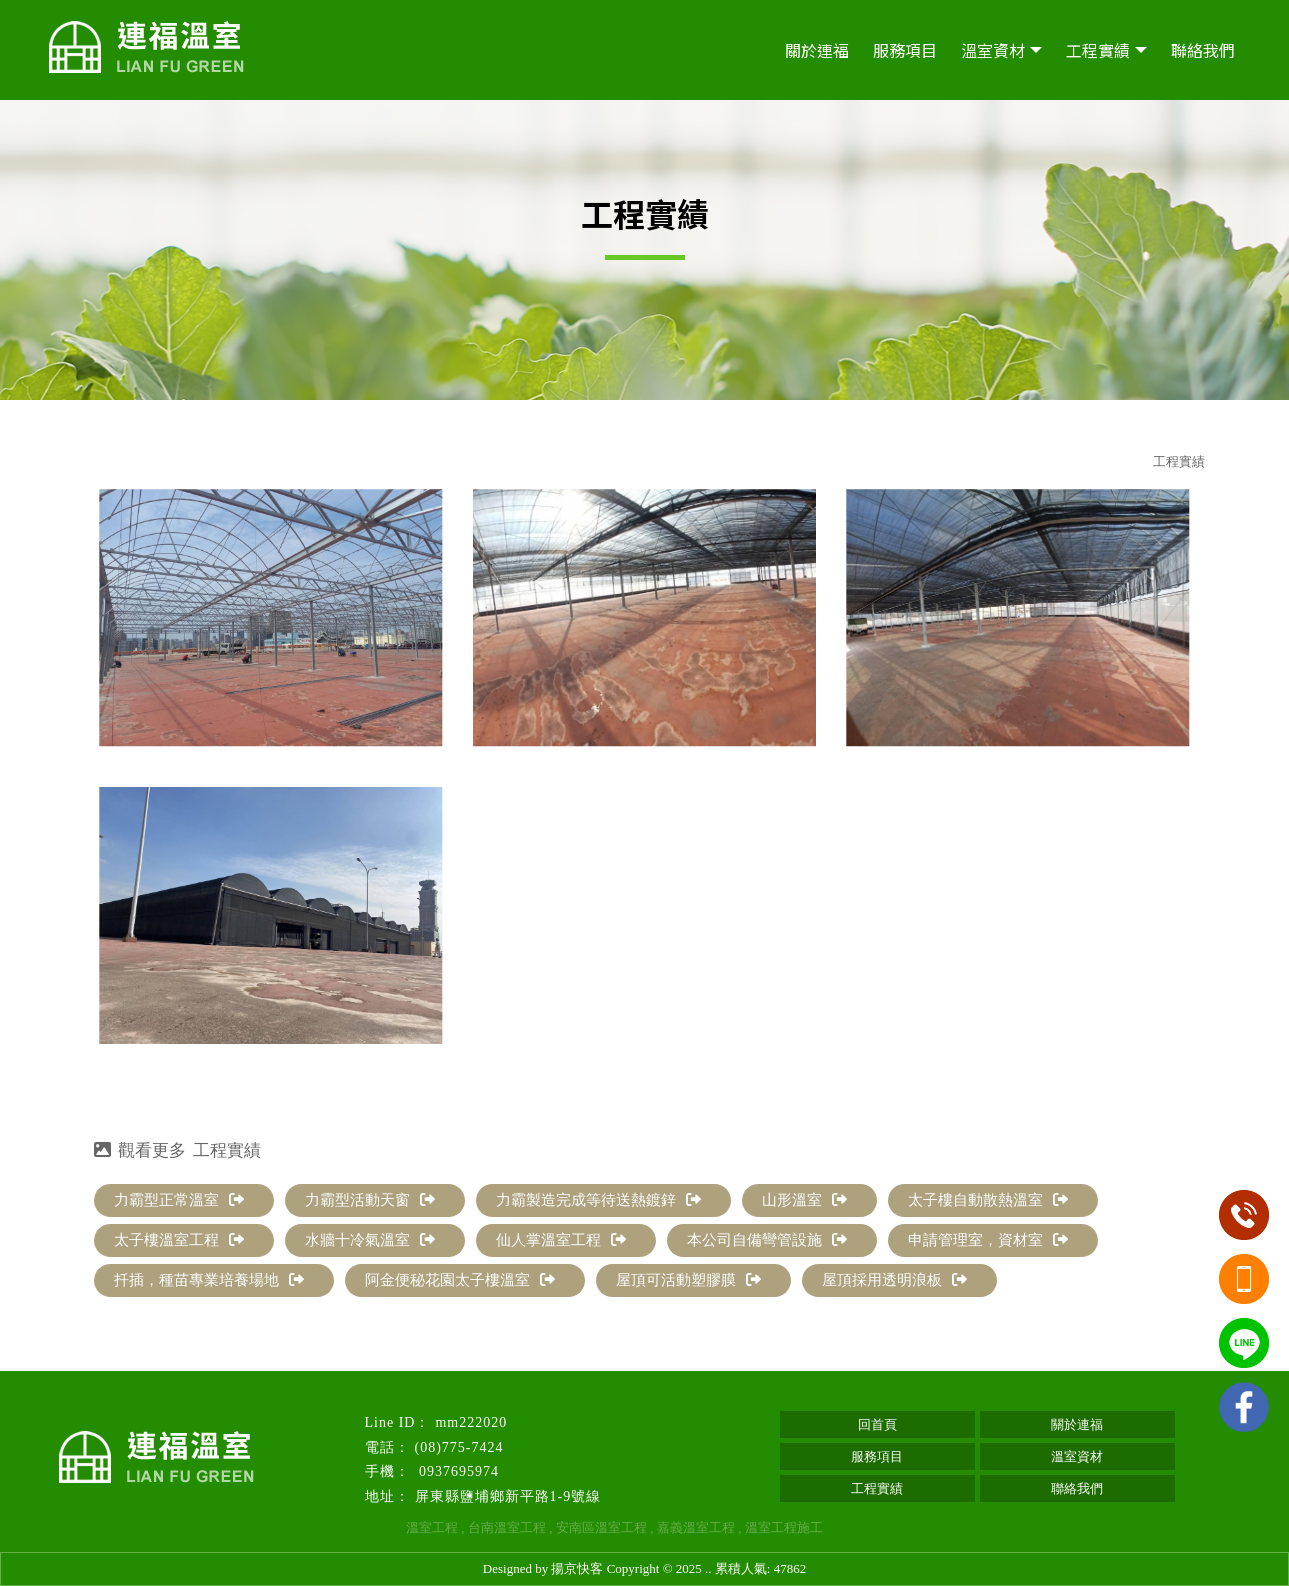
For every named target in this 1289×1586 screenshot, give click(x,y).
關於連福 (817, 50)
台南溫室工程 (507, 1527)
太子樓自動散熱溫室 (988, 1200)
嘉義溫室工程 (696, 1527)
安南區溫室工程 (601, 1527)
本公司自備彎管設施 (767, 1240)
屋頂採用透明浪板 (894, 1280)
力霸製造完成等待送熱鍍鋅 (598, 1200)
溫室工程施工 (784, 1527)
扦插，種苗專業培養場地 (209, 1280)
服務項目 (905, 50)
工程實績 (1098, 50)
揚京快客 (577, 1568)
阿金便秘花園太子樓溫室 (460, 1280)
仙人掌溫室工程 (561, 1240)
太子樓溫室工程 (179, 1240)
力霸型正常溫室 (179, 1200)
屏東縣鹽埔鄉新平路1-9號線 (508, 1496)
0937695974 (457, 1471)
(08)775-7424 (459, 1447)
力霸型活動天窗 (370, 1200)
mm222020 (471, 1422)
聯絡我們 (1203, 50)
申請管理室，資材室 (988, 1240)
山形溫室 (804, 1200)
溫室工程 (432, 1527)
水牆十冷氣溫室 (370, 1240)
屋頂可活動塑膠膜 (688, 1280)
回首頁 (877, 1424)
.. (708, 1568)
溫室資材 (993, 50)
